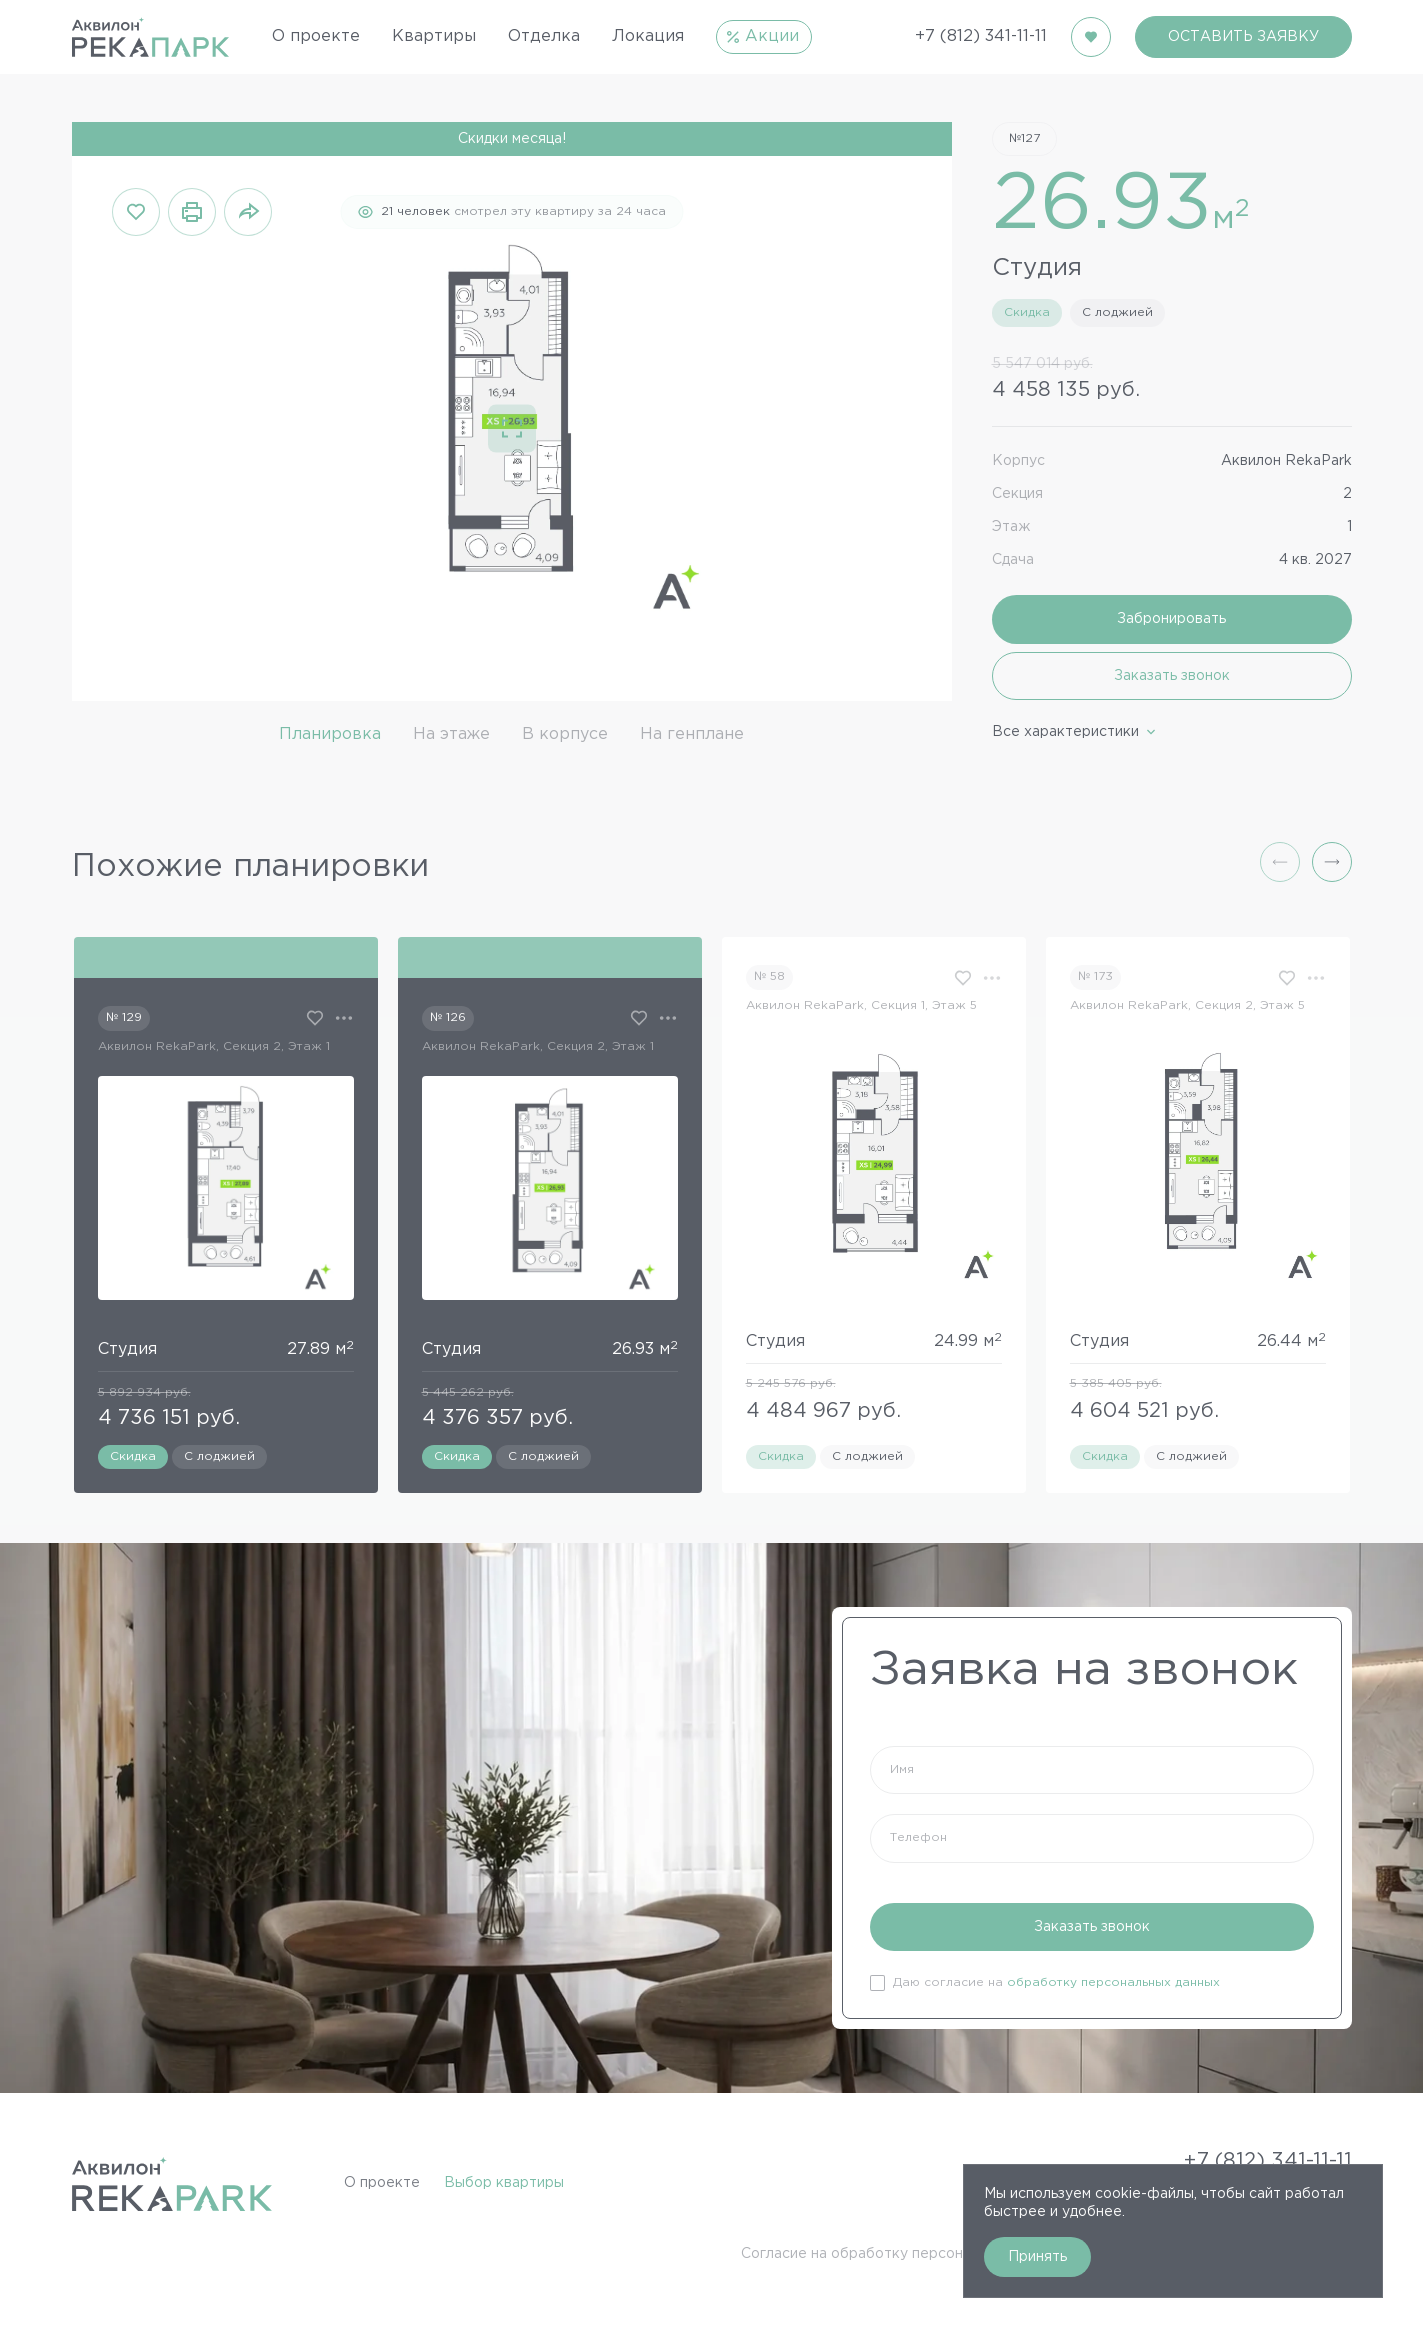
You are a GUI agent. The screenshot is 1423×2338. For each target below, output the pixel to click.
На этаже (451, 734)
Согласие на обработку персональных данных (903, 2254)
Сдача (1013, 560)
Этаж (1011, 527)
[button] (1332, 862)
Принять (1037, 2257)
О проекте (382, 2183)
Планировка (330, 734)
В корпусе (565, 734)
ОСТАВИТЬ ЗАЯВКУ (1243, 37)
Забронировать (1171, 619)
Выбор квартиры (504, 2183)
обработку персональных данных (1113, 1982)
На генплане (692, 734)
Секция (1017, 494)
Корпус (1018, 461)
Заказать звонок (1172, 676)
